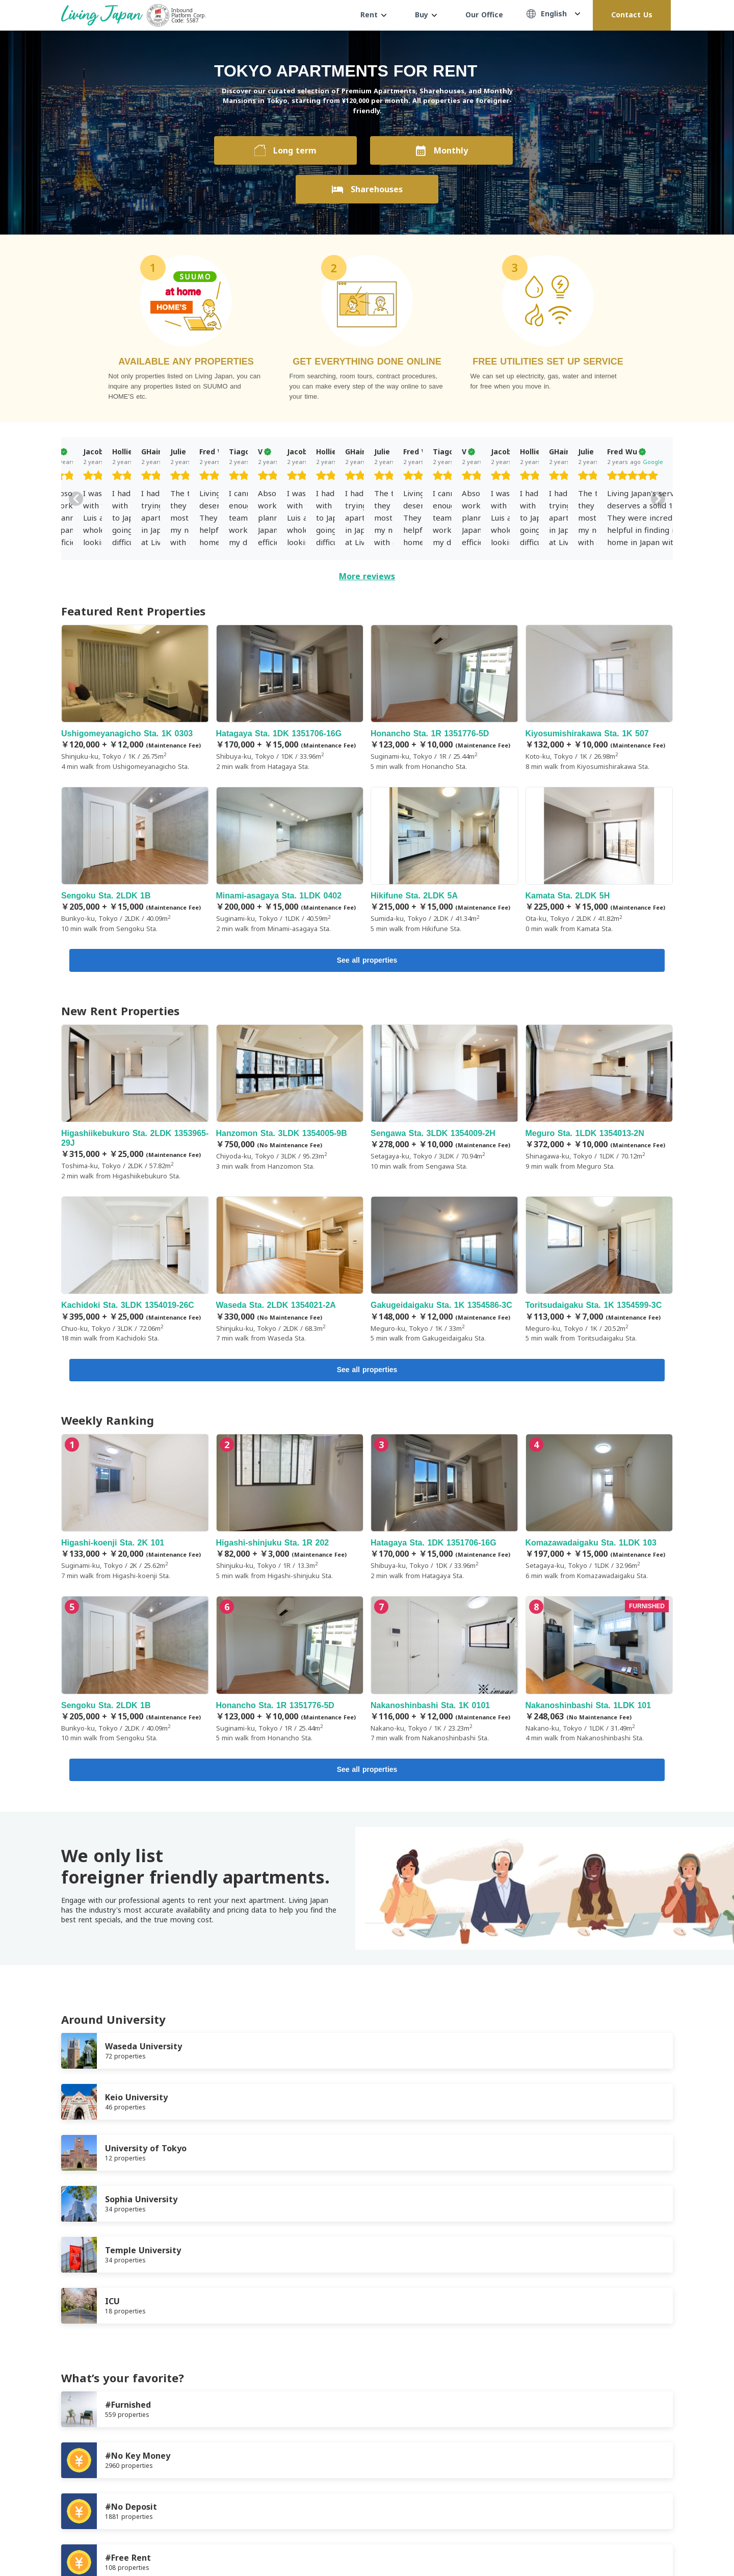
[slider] (132, 477)
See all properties (367, 961)
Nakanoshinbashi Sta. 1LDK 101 (599, 1673)
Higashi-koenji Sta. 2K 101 (135, 1511)
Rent (373, 14)
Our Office (484, 14)
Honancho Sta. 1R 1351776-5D (444, 698)
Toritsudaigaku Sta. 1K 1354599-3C (599, 1271)
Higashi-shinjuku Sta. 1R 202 (290, 1511)
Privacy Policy (155, 2491)
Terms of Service (89, 2491)
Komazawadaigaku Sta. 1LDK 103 (599, 1511)
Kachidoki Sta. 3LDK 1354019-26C (135, 1271)
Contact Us (631, 14)
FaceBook (627, 2541)
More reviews (367, 576)
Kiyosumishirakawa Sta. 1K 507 (599, 698)
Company (209, 2491)
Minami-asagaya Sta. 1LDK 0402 (290, 860)
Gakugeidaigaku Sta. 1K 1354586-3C (444, 1271)
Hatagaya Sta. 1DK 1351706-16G (290, 698)
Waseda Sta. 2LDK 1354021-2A (290, 1271)
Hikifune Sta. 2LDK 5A (444, 860)
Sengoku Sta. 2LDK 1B (135, 860)
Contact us (259, 2491)
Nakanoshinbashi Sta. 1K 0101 (444, 1673)
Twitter (647, 2541)
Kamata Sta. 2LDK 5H (599, 860)
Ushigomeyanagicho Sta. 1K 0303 (135, 698)
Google (153, 462)
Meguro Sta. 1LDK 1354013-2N (599, 1099)
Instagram (668, 2541)
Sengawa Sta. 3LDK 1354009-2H (444, 1099)
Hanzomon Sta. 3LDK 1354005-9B (290, 1099)
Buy (426, 14)
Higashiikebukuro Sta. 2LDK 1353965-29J (135, 1104)
